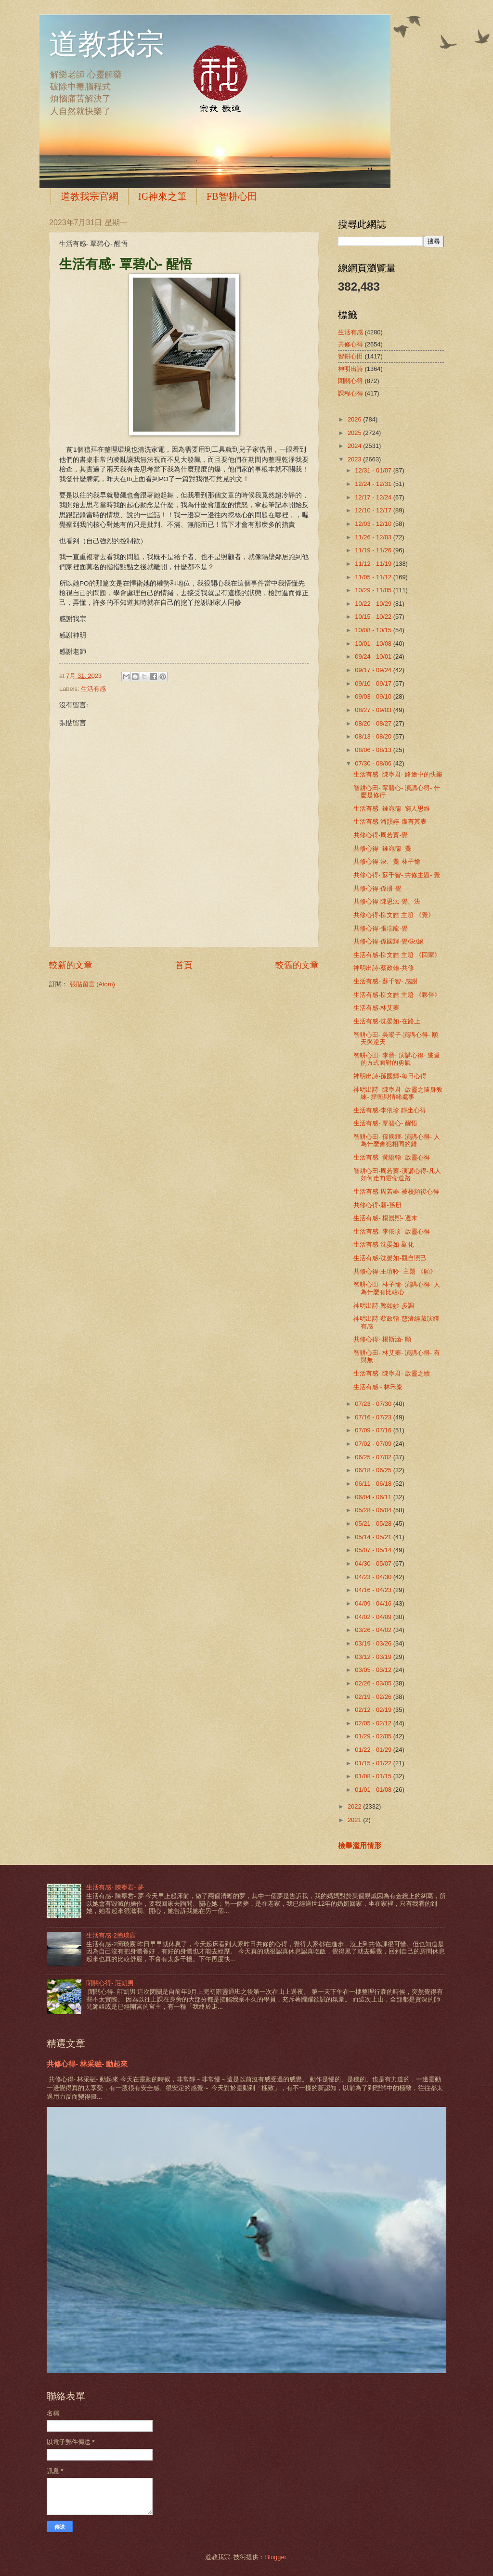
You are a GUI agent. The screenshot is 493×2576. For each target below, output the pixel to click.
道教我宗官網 (89, 196)
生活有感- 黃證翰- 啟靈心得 (391, 1157)
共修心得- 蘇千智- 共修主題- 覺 (396, 875)
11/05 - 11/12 (374, 577)
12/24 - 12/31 (374, 483)
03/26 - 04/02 (374, 1629)
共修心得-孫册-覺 (377, 888)
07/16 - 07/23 (374, 1417)
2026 (355, 419)
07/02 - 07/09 (374, 1443)
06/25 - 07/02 (374, 1457)
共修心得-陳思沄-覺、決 (386, 901)
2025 (355, 432)
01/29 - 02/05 (374, 1736)
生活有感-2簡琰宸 (110, 1935)
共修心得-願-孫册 (377, 1205)
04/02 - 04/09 (374, 1616)
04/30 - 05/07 (374, 1563)
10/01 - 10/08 (374, 643)
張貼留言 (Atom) (92, 984)
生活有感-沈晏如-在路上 (386, 1021)
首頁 (184, 965)
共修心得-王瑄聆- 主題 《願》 (394, 1271)
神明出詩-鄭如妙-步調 (383, 1305)
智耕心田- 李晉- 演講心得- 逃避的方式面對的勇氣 (396, 1059)
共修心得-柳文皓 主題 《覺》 (393, 914)
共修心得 (350, 344)
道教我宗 (107, 44)
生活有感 (93, 688)
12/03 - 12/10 (374, 523)
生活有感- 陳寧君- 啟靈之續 (391, 1373)
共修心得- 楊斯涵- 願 (382, 1339)
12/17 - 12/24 (374, 497)
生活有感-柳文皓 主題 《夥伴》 (396, 994)
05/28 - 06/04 (374, 1510)
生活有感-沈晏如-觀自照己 (390, 1258)
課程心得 (350, 393)
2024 (355, 445)
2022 (355, 1806)
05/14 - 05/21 (374, 1537)
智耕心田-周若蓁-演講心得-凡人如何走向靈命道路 (397, 1174)
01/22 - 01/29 (374, 1749)
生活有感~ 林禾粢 (377, 1386)
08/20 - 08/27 (374, 723)
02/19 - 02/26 (374, 1696)
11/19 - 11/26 (374, 550)
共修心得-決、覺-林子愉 (386, 861)
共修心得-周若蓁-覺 (380, 835)
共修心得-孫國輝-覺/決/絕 (388, 941)
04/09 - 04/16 (374, 1603)
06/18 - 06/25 (374, 1470)
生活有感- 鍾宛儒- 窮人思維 (391, 808)
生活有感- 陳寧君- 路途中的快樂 (397, 774)
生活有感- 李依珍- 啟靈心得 (391, 1231)
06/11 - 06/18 (374, 1483)
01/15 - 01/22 (374, 1763)
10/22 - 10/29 (374, 603)
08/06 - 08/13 (374, 749)
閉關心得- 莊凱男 (110, 1983)
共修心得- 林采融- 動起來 (87, 2064)
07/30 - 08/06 (374, 763)
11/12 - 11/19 (374, 563)
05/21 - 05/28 (374, 1523)
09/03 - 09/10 (374, 696)
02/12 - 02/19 (374, 1709)
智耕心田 (350, 356)
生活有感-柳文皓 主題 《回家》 (396, 954)
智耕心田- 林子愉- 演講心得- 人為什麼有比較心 (396, 1288)
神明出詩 (350, 368)
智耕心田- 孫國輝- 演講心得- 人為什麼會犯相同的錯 (396, 1140)
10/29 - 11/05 (374, 590)
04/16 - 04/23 (374, 1590)
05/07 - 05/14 (374, 1550)
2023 (355, 459)
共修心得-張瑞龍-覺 (380, 928)
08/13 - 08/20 (374, 736)
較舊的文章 (297, 965)
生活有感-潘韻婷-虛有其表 (390, 821)
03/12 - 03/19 (374, 1656)
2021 (355, 1820)
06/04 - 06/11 (374, 1497)
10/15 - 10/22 (374, 616)
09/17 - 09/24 (374, 670)
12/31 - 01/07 (374, 470)
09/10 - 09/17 (374, 683)
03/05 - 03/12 (374, 1669)
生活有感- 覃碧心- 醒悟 (385, 1123)
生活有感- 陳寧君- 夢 (115, 1887)
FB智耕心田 (232, 196)
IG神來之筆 (162, 196)
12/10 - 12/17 (374, 510)
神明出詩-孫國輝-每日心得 (390, 1076)
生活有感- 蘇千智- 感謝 (385, 981)
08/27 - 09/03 (374, 710)
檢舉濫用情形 (359, 1845)
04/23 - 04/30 (374, 1577)
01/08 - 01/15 (374, 1776)
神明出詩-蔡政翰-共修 (383, 967)
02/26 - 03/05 (374, 1683)
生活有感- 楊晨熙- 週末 (385, 1218)
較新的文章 (70, 965)
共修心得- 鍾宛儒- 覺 (382, 848)
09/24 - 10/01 (374, 656)
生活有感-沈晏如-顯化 (383, 1244)
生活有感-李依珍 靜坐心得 (389, 1110)
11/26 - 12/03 (374, 537)
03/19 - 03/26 (374, 1643)
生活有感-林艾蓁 (376, 1007)
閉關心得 (350, 380)
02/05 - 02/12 (374, 1723)
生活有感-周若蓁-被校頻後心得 (396, 1191)
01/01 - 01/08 (374, 1789)
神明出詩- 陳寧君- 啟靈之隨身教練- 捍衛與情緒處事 (397, 1093)
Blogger (275, 2557)
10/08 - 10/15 (374, 630)
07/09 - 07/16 (374, 1430)
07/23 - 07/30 (374, 1403)
